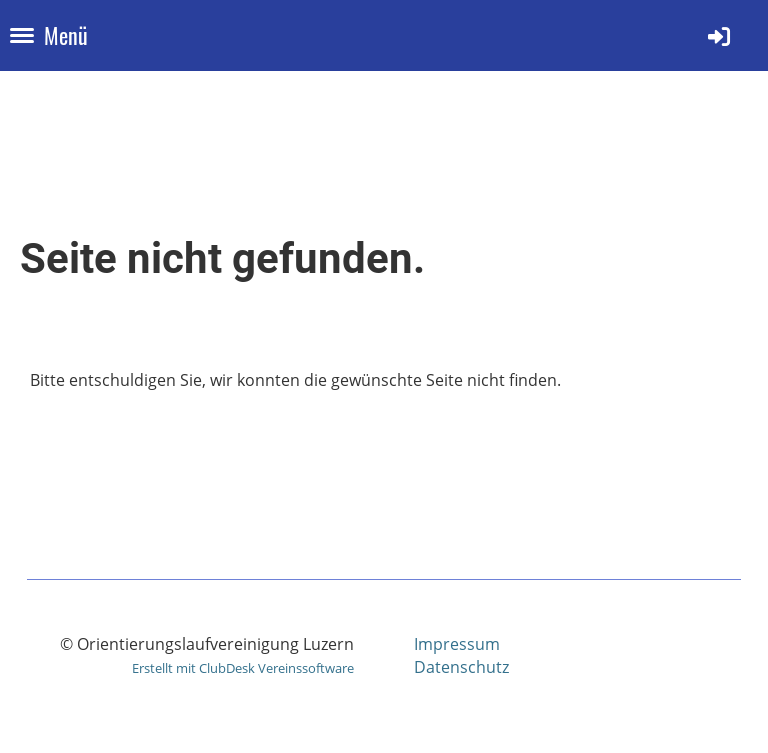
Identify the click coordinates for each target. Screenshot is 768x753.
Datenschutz (461, 667)
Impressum (457, 644)
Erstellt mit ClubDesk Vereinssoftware (243, 668)
